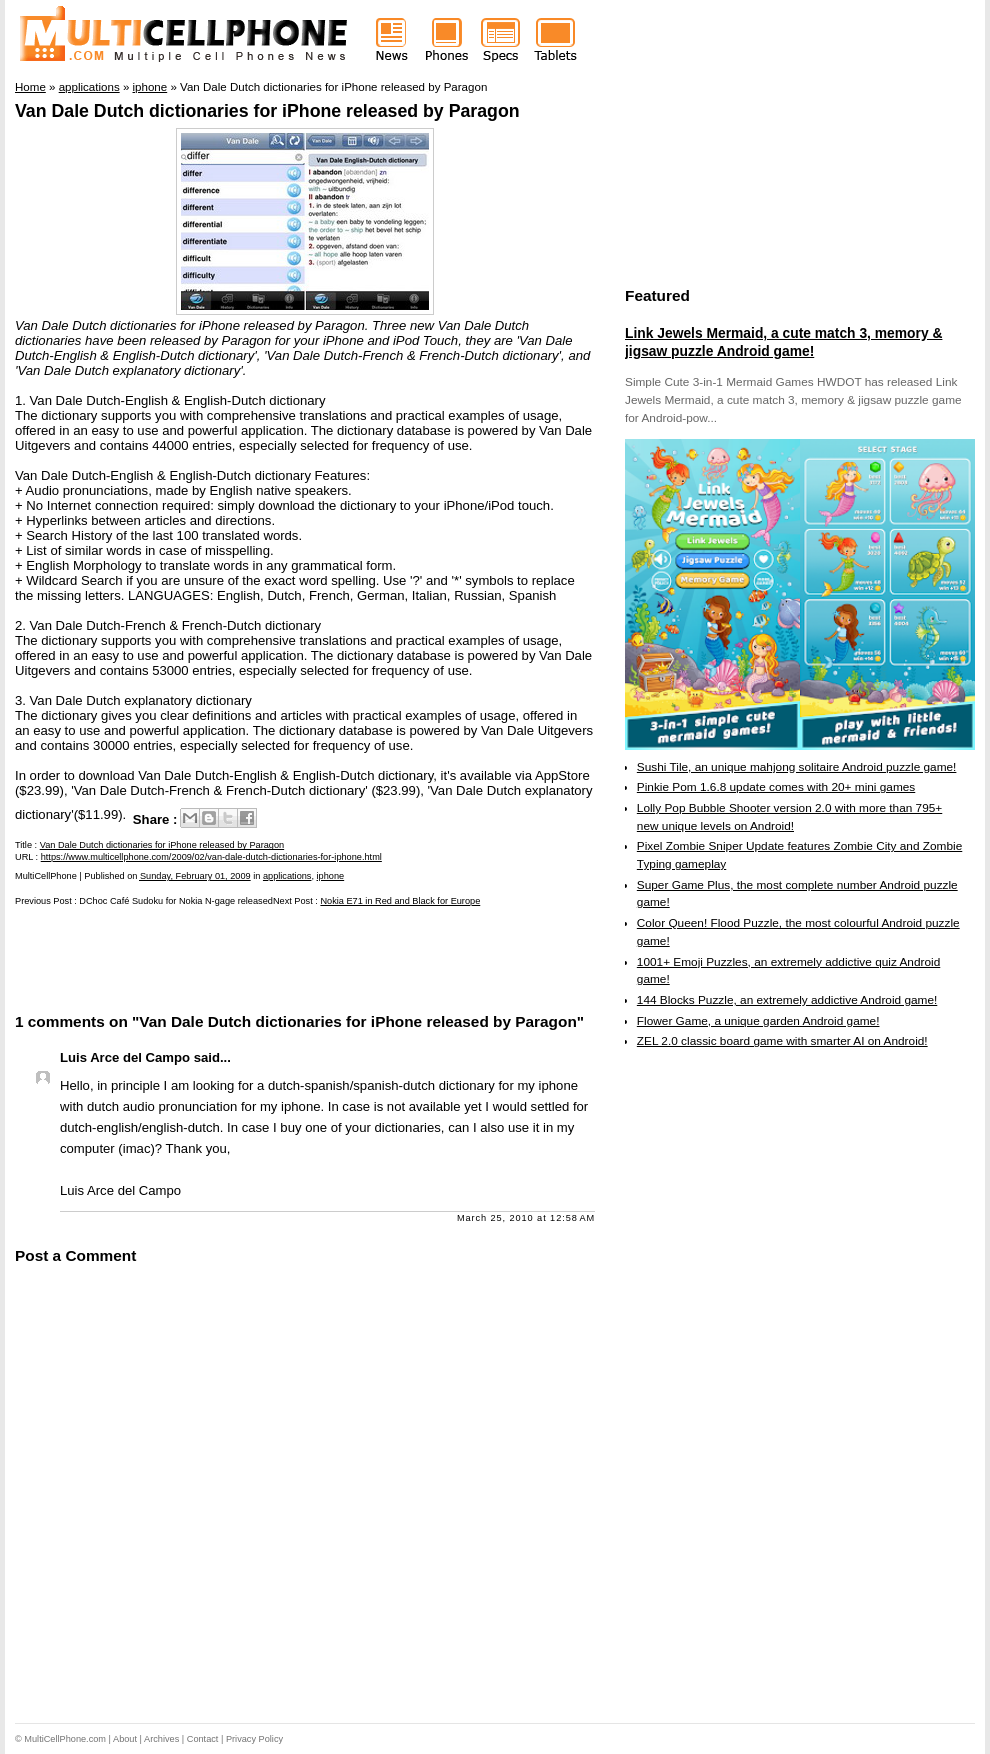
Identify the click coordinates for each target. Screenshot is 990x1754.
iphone (331, 876)
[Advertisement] (249, 958)
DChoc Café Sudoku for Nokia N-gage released (176, 901)
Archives (161, 1739)
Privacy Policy (254, 1739)
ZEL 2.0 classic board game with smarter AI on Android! (782, 1041)
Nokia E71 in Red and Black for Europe (400, 901)
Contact (203, 1739)
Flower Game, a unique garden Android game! (758, 1021)
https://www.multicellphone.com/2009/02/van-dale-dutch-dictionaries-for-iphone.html (211, 857)
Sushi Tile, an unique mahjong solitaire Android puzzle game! (797, 767)
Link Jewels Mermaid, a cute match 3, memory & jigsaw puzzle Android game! (783, 342)
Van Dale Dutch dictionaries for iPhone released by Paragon (267, 111)
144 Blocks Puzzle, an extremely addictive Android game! (787, 1000)
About (125, 1739)
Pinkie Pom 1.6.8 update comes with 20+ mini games (776, 787)
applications (287, 876)
